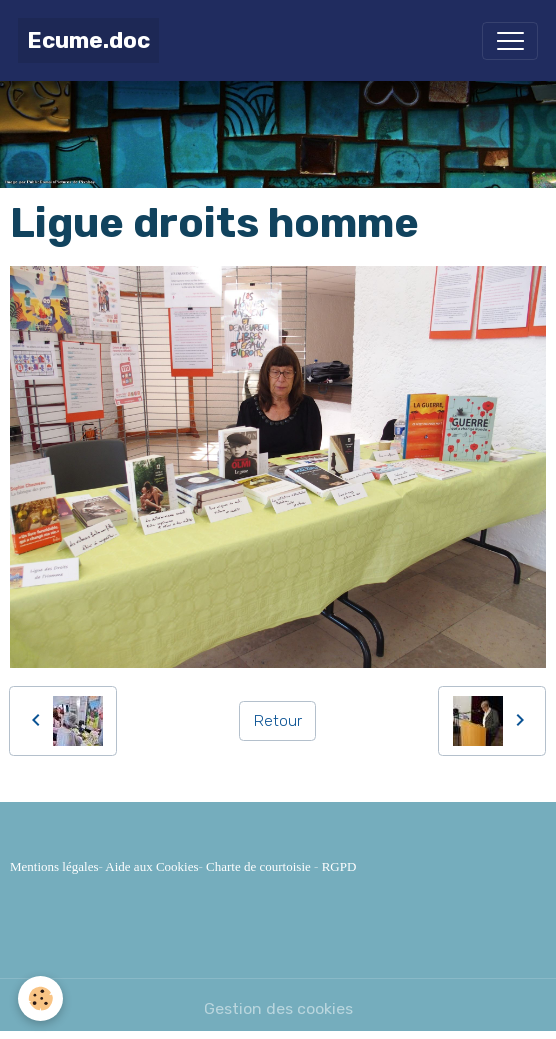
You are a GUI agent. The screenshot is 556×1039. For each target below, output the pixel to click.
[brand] (88, 40)
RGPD (339, 866)
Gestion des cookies (278, 1008)
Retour (278, 720)
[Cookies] (40, 998)
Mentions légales (54, 866)
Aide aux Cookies (151, 866)
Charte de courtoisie (258, 866)
